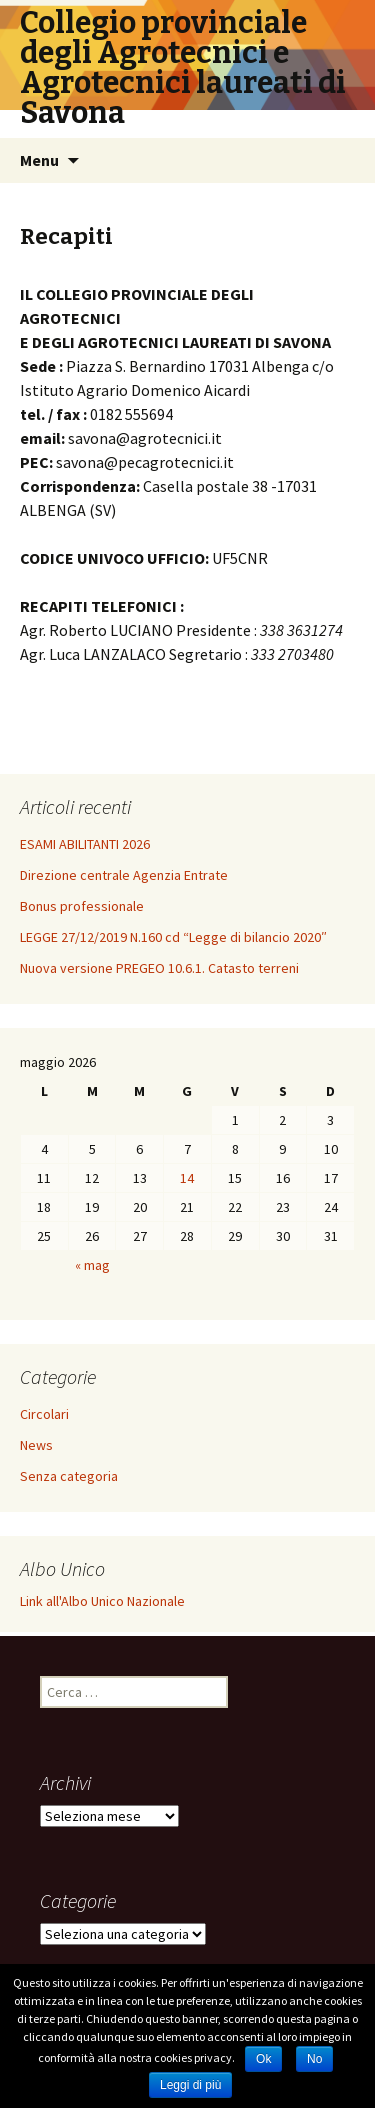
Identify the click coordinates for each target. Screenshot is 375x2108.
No (314, 2059)
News (36, 1445)
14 (187, 1178)
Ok (263, 2059)
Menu (39, 160)
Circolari (44, 1414)
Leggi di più (190, 2085)
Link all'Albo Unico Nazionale (102, 1601)
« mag (92, 1265)
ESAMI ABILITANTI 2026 (85, 844)
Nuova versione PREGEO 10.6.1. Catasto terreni (159, 968)
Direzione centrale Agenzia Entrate (124, 875)
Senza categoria (69, 1476)
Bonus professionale (82, 906)
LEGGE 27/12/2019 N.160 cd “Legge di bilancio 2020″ (173, 937)
